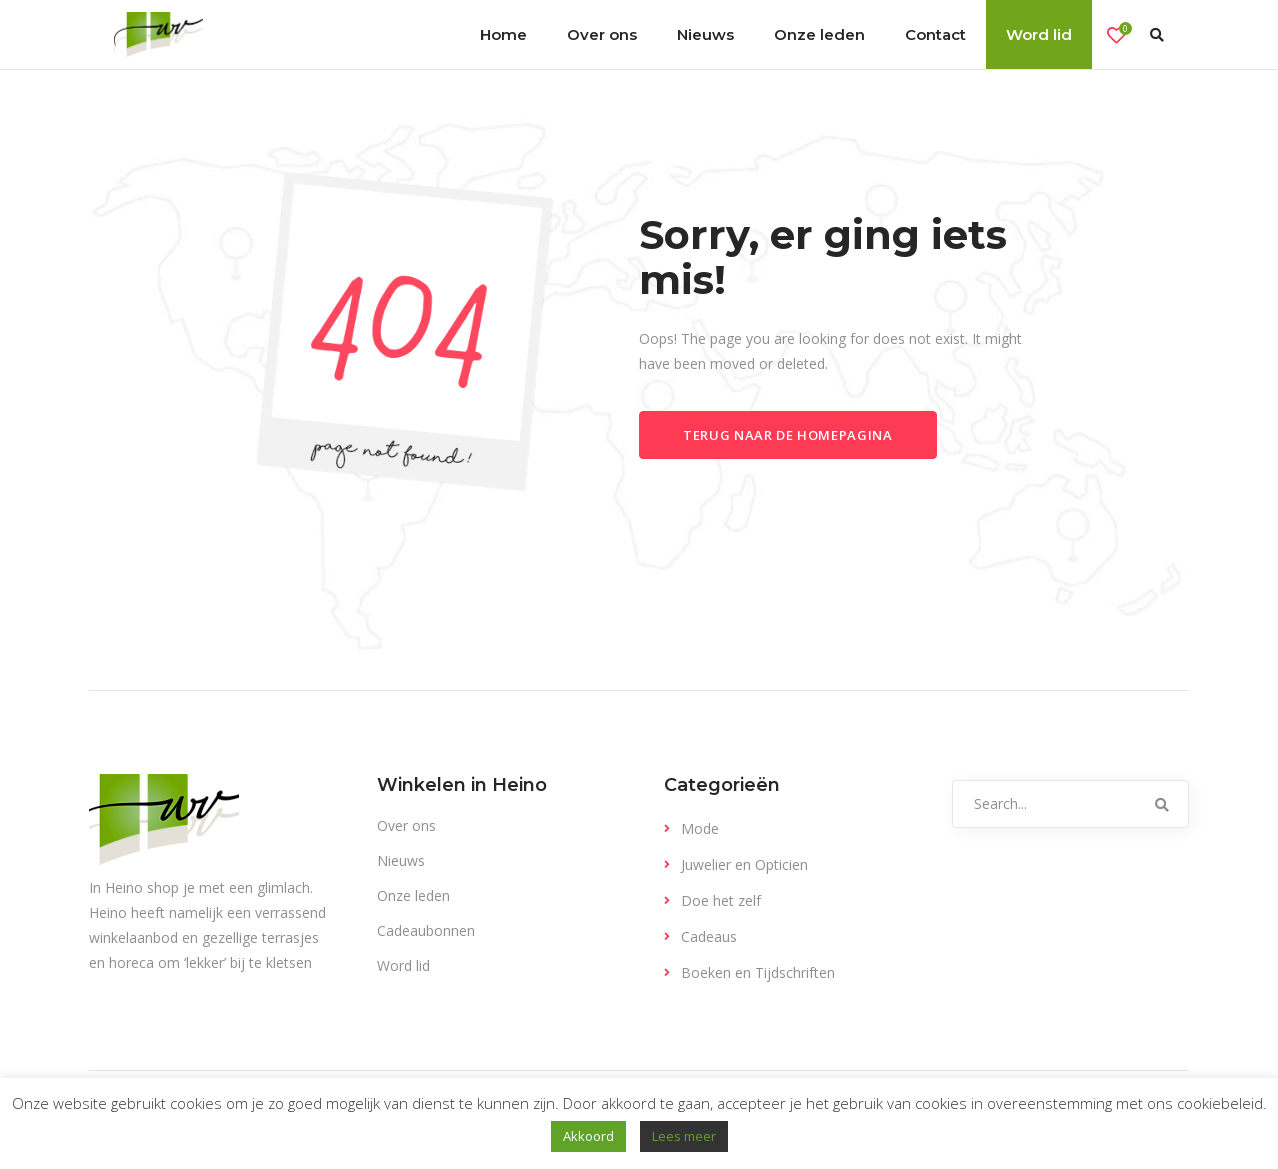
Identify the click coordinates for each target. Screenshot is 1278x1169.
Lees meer (684, 1136)
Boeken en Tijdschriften (758, 972)
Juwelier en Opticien (744, 864)
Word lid (403, 965)
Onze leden (413, 895)
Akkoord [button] (588, 1136)
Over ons (406, 825)
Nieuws (401, 860)
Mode (700, 828)
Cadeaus (709, 936)
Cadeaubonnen (426, 930)
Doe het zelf (721, 900)
